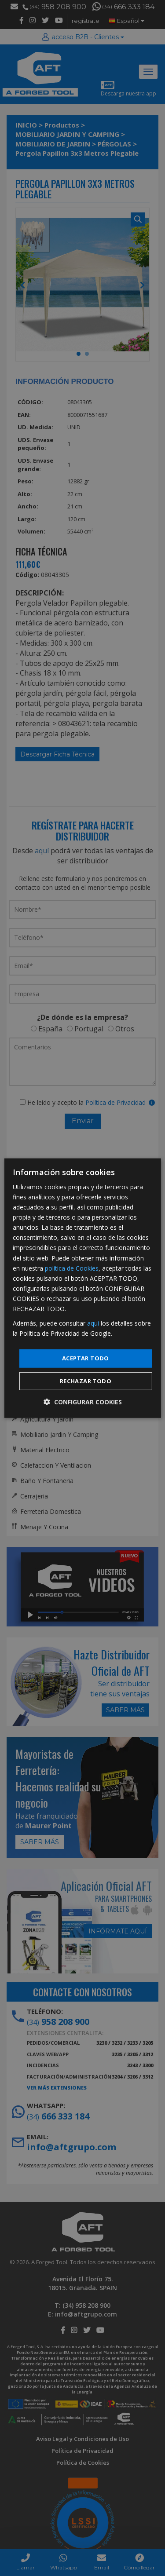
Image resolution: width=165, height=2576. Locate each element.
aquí (93, 1323)
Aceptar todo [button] (85, 1358)
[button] (83, 1402)
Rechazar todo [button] (85, 1381)
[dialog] (82, 1288)
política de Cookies (72, 1268)
